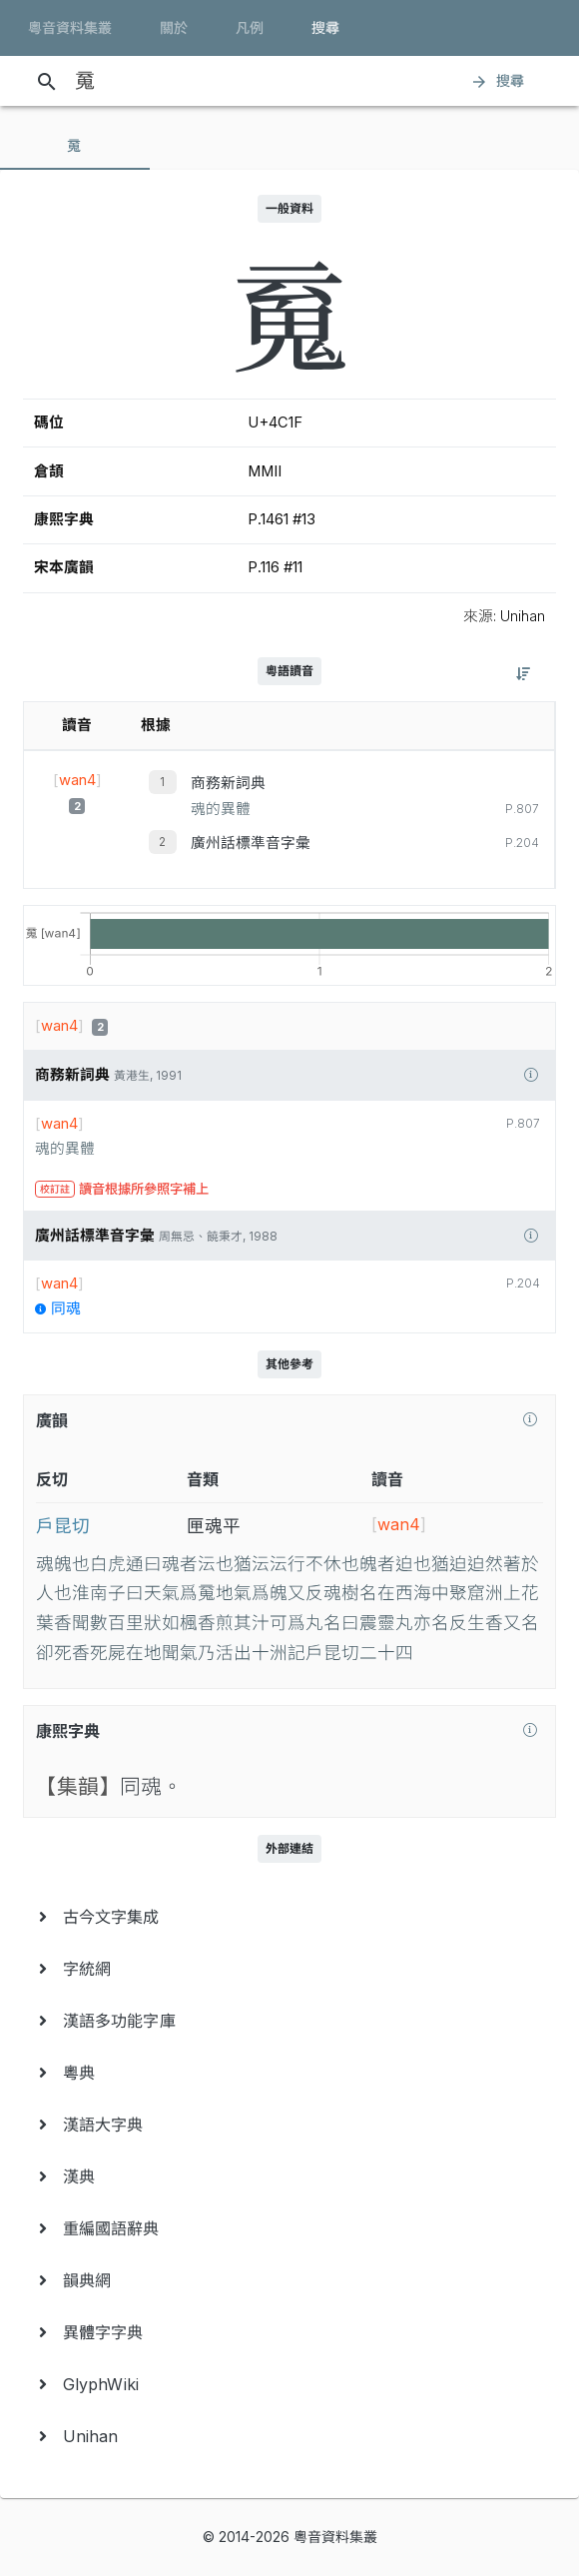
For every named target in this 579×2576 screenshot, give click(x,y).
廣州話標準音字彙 (250, 843)
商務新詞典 (228, 783)
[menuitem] (289, 1917)
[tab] (75, 146)
